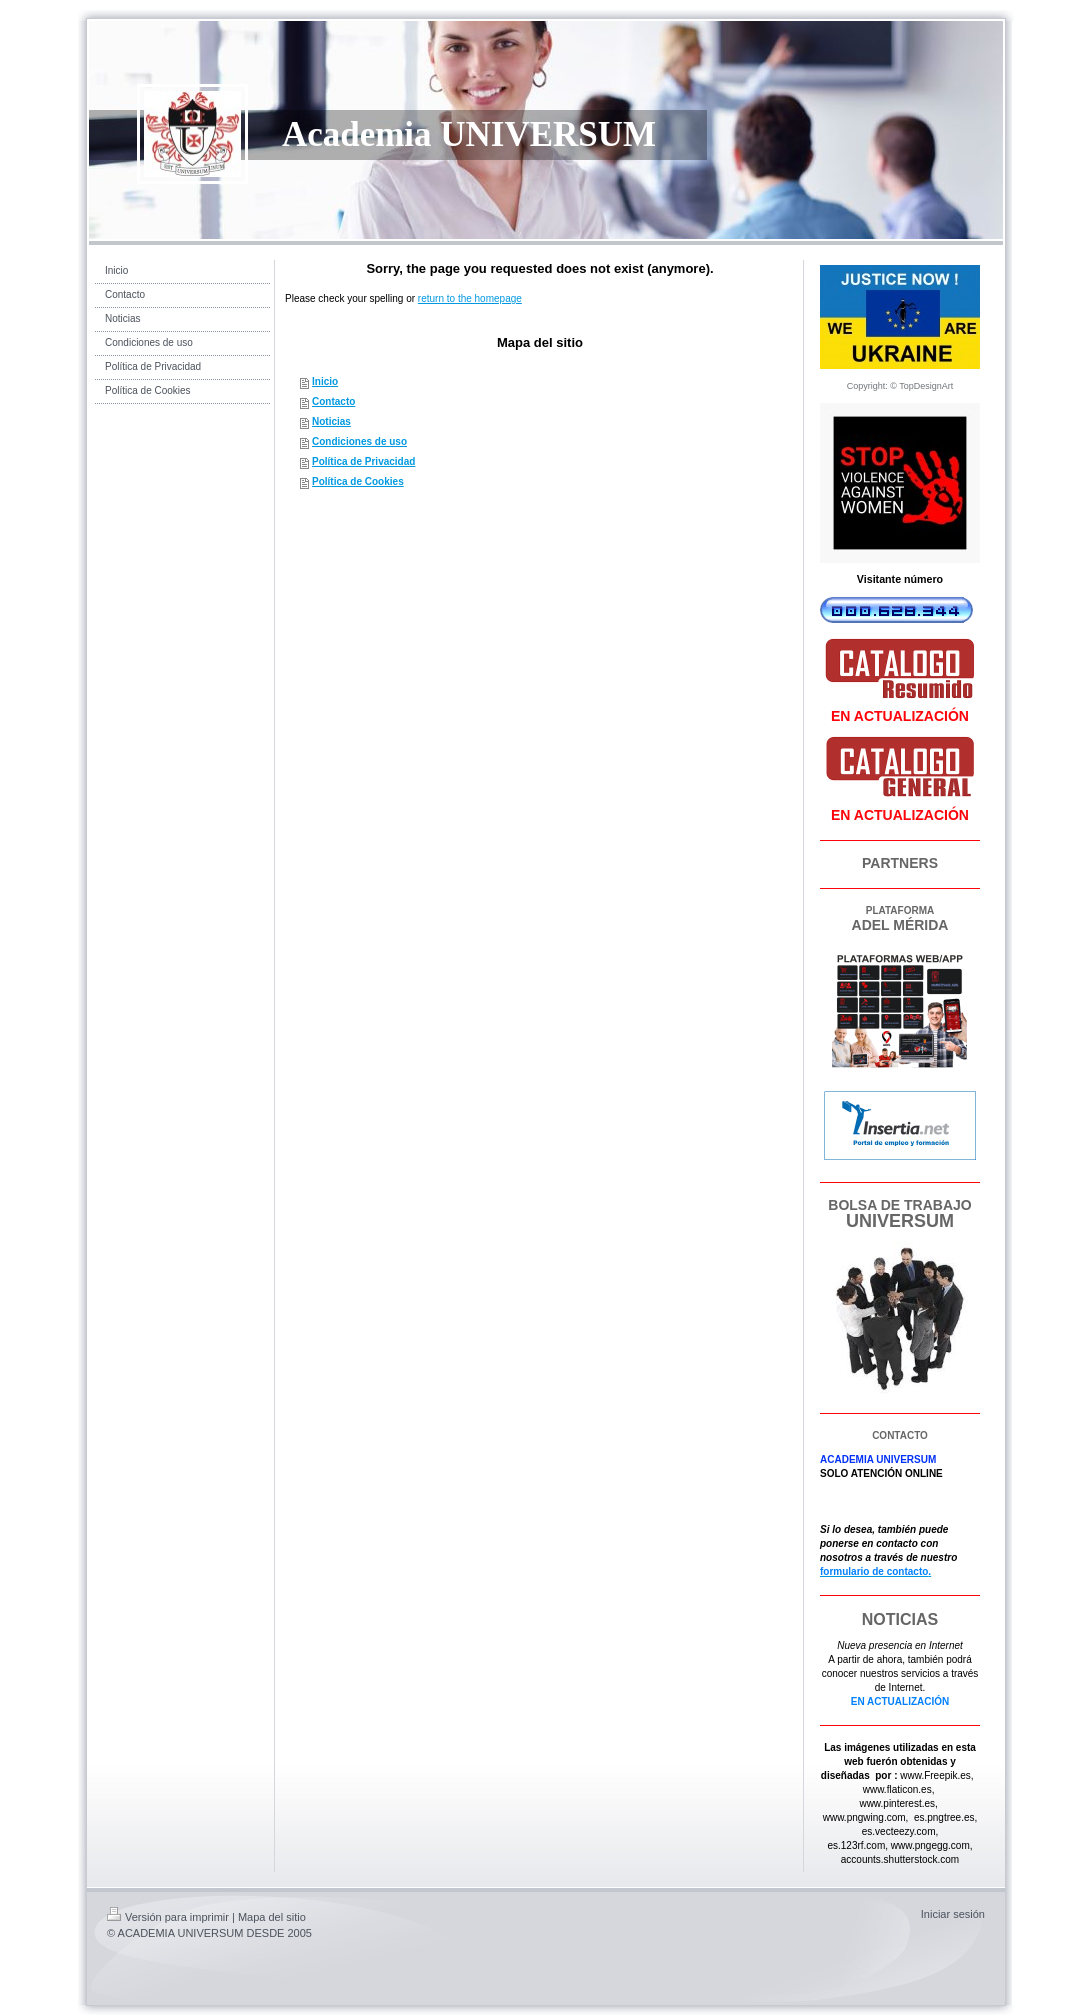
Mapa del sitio (272, 1917)
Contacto (333, 401)
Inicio (325, 381)
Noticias (331, 421)
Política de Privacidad (363, 461)
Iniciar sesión (953, 1914)
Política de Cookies (358, 481)
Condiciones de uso (359, 441)
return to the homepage (470, 298)
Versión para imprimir (168, 1917)
